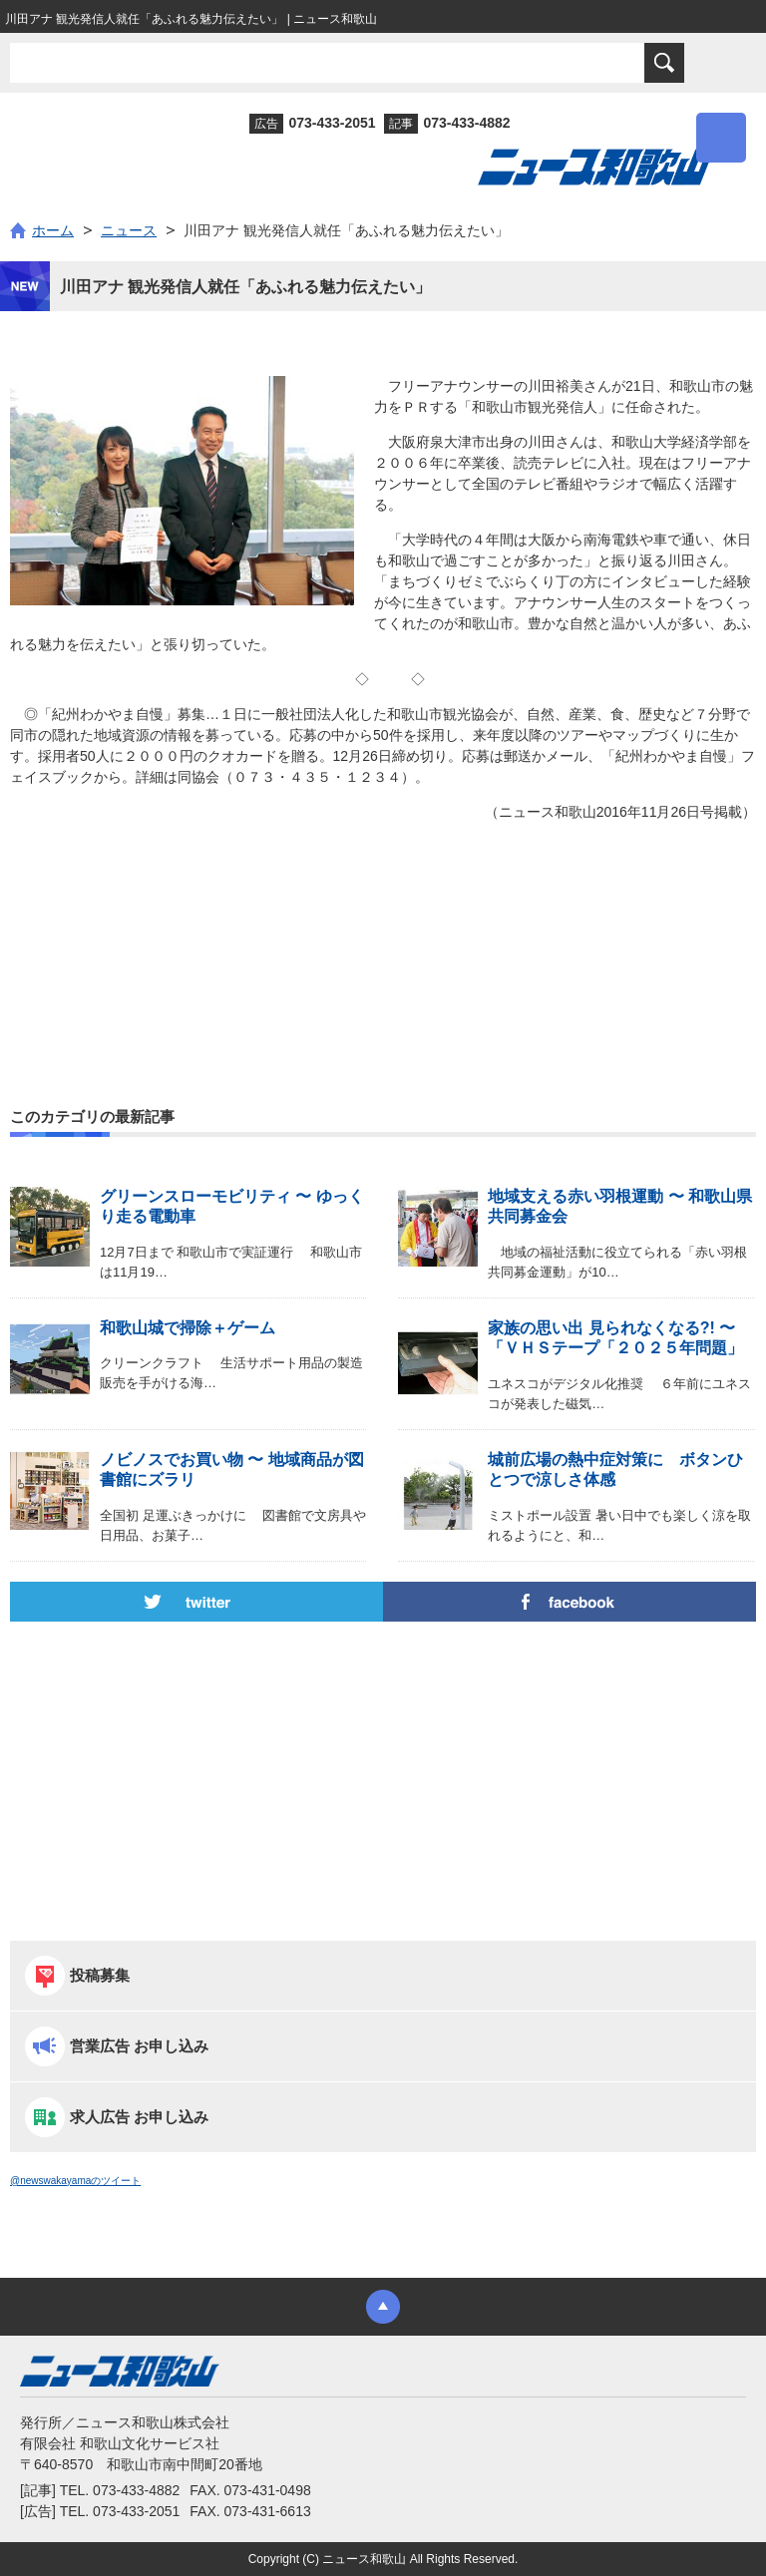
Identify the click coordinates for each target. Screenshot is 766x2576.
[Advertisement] (383, 921)
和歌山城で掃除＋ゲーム (195, 1327)
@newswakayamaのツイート (75, 2180)
